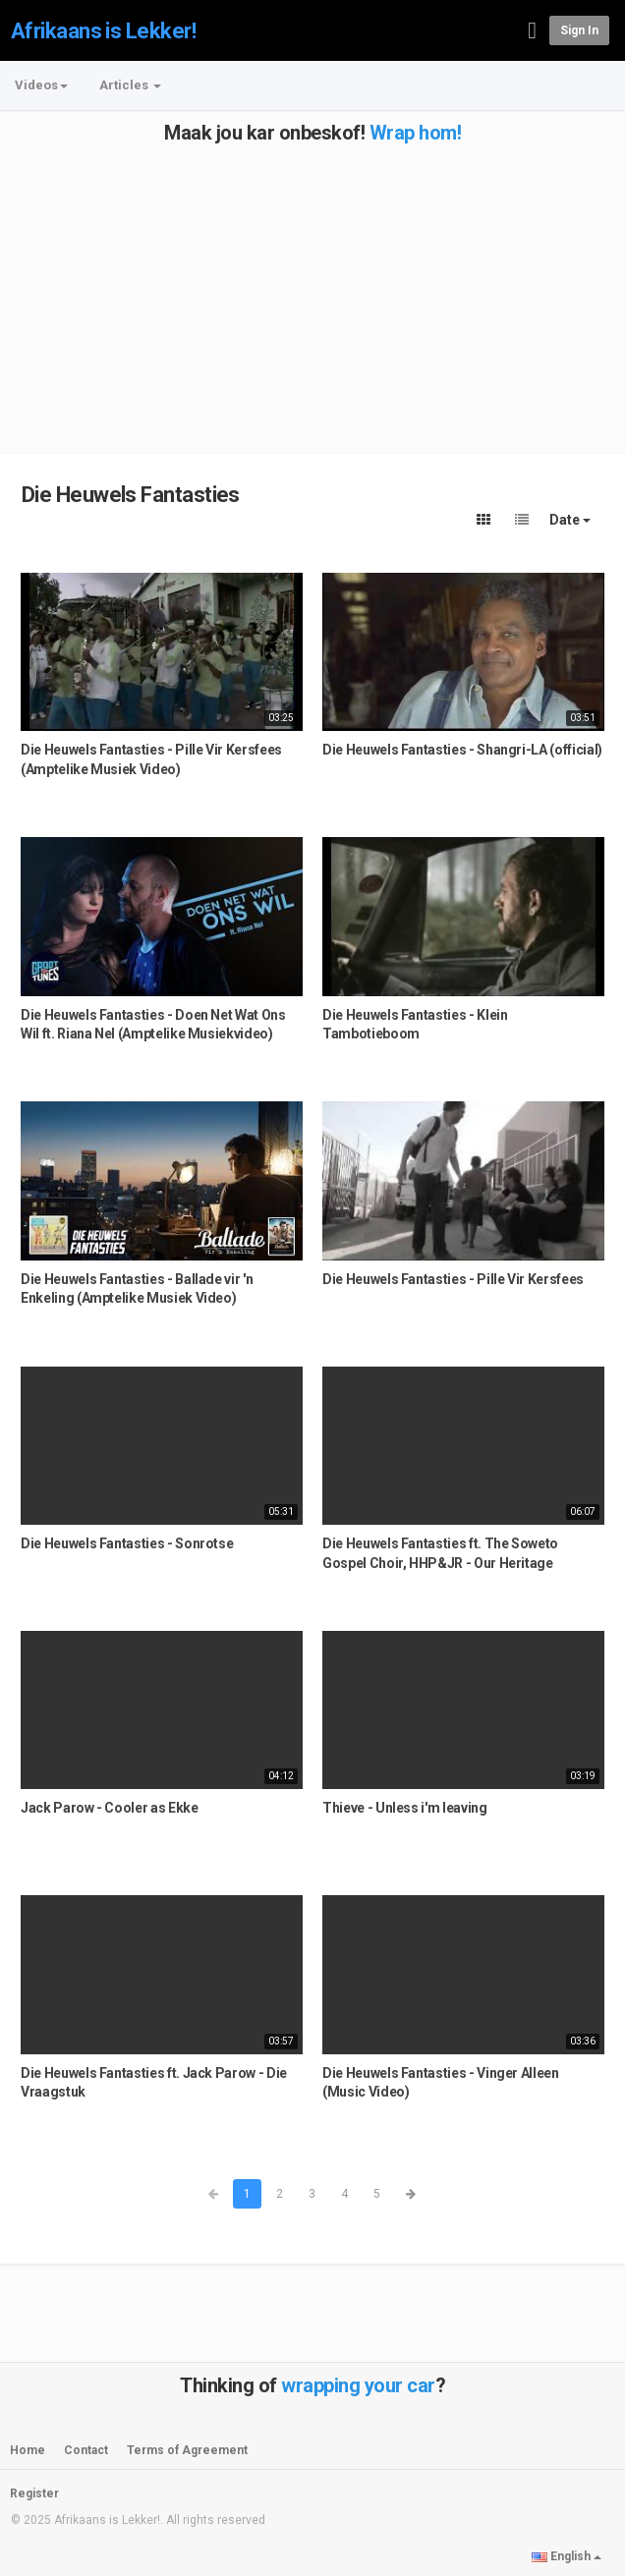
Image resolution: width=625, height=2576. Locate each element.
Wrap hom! (415, 132)
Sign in (579, 30)
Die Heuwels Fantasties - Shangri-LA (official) (462, 749)
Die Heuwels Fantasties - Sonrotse (127, 1543)
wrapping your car (358, 2385)
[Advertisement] (312, 281)
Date (570, 520)
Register (34, 2493)
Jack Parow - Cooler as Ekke (110, 1808)
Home (27, 2450)
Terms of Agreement (187, 2450)
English (566, 2556)
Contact (86, 2450)
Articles (130, 85)
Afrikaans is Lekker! (103, 31)
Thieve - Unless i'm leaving (404, 1808)
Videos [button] (41, 85)
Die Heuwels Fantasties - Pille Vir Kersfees (453, 1279)
